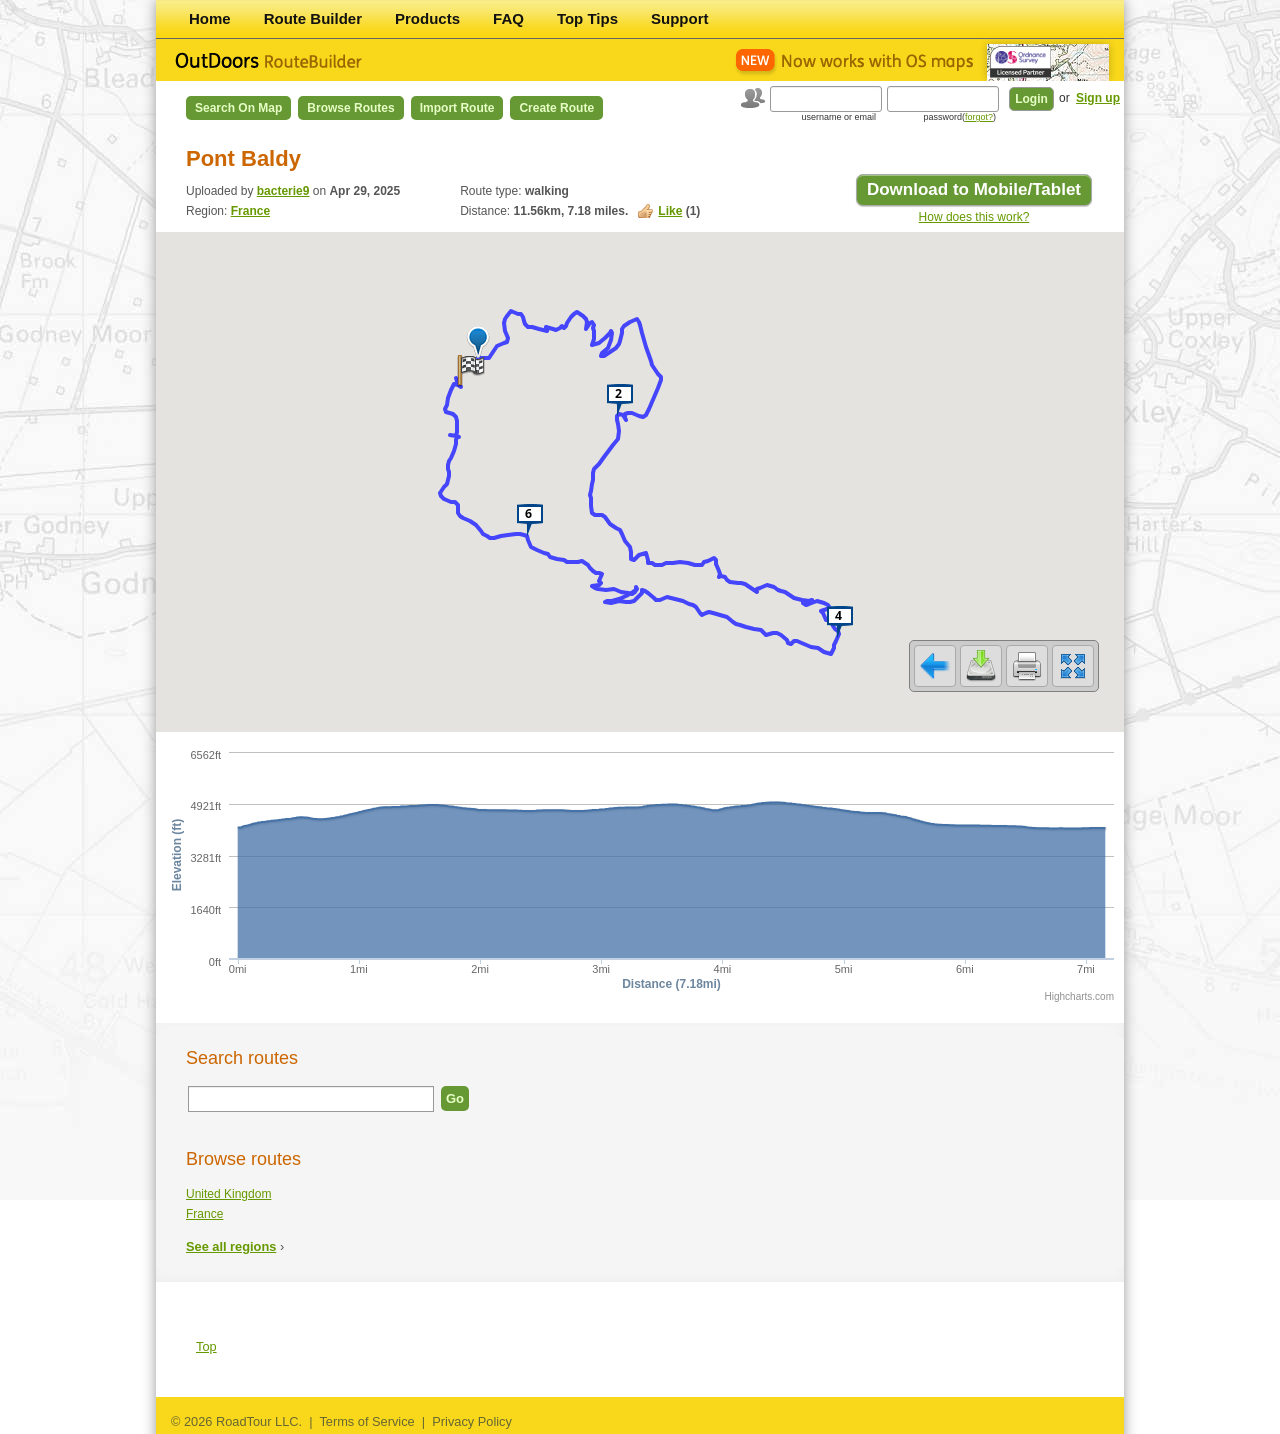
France (250, 211)
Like (670, 211)
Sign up (1098, 98)
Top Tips (587, 18)
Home (210, 18)
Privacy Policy (472, 1421)
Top (206, 1346)
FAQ (508, 18)
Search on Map (238, 108)
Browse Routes (350, 108)
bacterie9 (283, 191)
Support (680, 18)
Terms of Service (366, 1421)
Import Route (457, 108)
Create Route (556, 108)
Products (427, 18)
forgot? (979, 117)
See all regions (231, 1246)
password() (959, 117)
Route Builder (313, 18)
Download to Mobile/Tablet (974, 189)
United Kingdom (228, 1194)
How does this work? (974, 217)
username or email (838, 117)
